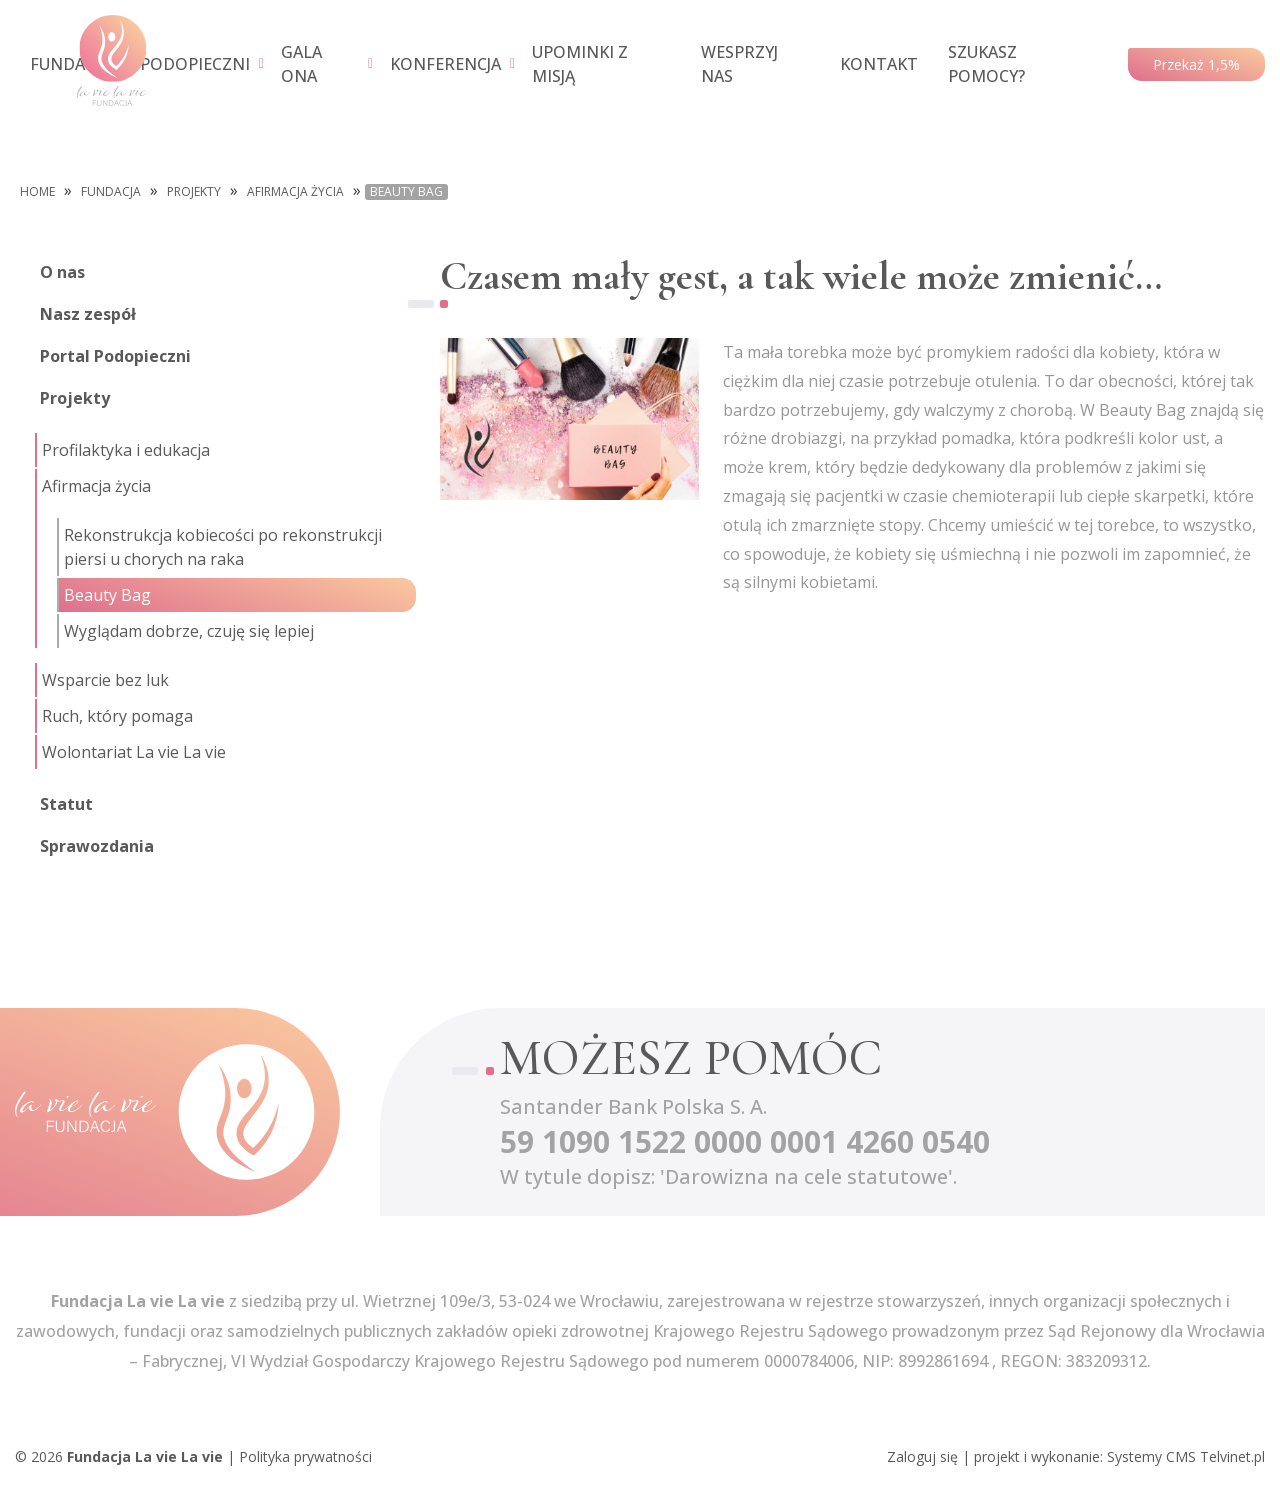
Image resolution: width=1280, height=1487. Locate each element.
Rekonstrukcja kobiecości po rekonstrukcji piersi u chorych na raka (223, 547)
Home (37, 192)
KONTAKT (879, 64)
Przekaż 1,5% (1196, 64)
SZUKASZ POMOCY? (986, 64)
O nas (62, 272)
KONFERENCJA (445, 64)
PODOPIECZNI (195, 64)
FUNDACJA (69, 64)
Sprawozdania (97, 846)
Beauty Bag (406, 192)
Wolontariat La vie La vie (134, 752)
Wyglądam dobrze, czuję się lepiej (189, 631)
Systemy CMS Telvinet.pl (1186, 1456)
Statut (66, 804)
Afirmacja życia (295, 192)
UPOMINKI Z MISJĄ (580, 64)
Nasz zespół (88, 314)
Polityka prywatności (305, 1456)
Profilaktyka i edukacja (126, 450)
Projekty (194, 192)
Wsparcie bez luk (105, 680)
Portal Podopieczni (115, 356)
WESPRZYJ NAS (739, 64)
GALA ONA (301, 64)
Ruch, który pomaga (117, 716)
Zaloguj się (922, 1456)
